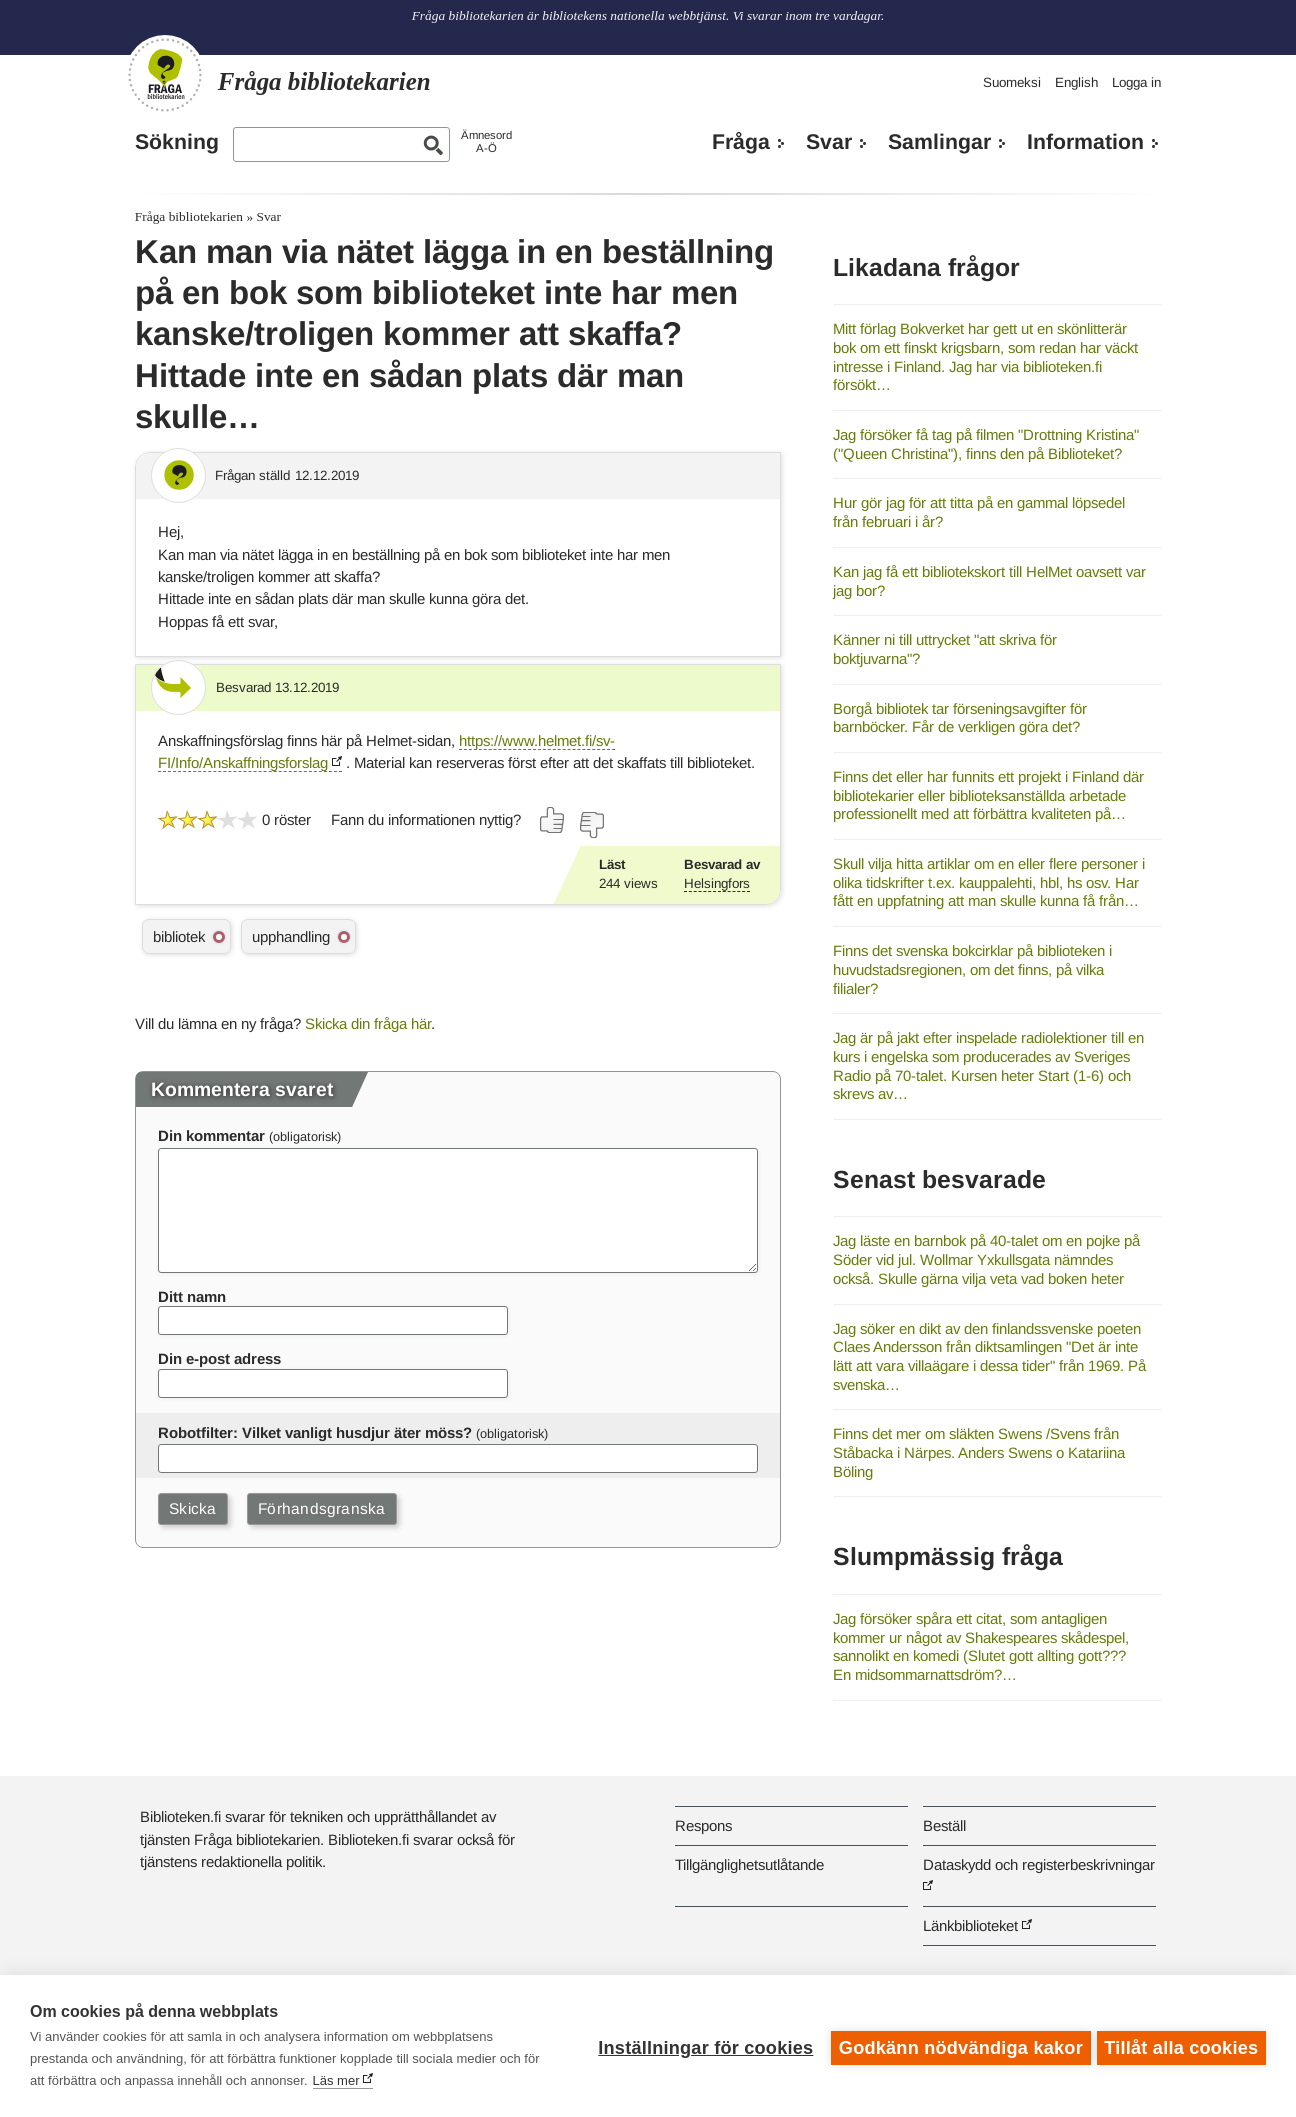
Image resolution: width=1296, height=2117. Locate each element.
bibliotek (179, 936)
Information (1085, 142)
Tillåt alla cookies (1181, 2046)
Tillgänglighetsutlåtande (749, 1864)
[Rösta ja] (553, 820)
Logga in (1136, 82)
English (1076, 82)
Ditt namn (192, 1296)
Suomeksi (1012, 82)
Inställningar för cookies (701, 2046)
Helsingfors (717, 883)
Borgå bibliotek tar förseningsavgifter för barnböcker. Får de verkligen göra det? (960, 718)
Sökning (177, 142)
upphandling (291, 936)
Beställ (944, 1825)
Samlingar (939, 142)
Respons (703, 1825)
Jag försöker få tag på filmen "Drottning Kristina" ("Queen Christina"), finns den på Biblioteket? (986, 444)
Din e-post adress (219, 1358)
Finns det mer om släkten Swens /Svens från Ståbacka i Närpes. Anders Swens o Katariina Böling (979, 1452)
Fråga (741, 142)
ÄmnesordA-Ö (486, 141)
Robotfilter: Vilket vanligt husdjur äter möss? (315, 1432)
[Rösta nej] (591, 825)
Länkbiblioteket (970, 1925)
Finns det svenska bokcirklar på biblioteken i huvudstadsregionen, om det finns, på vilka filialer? (972, 969)
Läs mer (336, 2080)
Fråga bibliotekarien (189, 216)
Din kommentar (211, 1135)
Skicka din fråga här (368, 1023)
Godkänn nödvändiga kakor (957, 2046)
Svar (829, 142)
